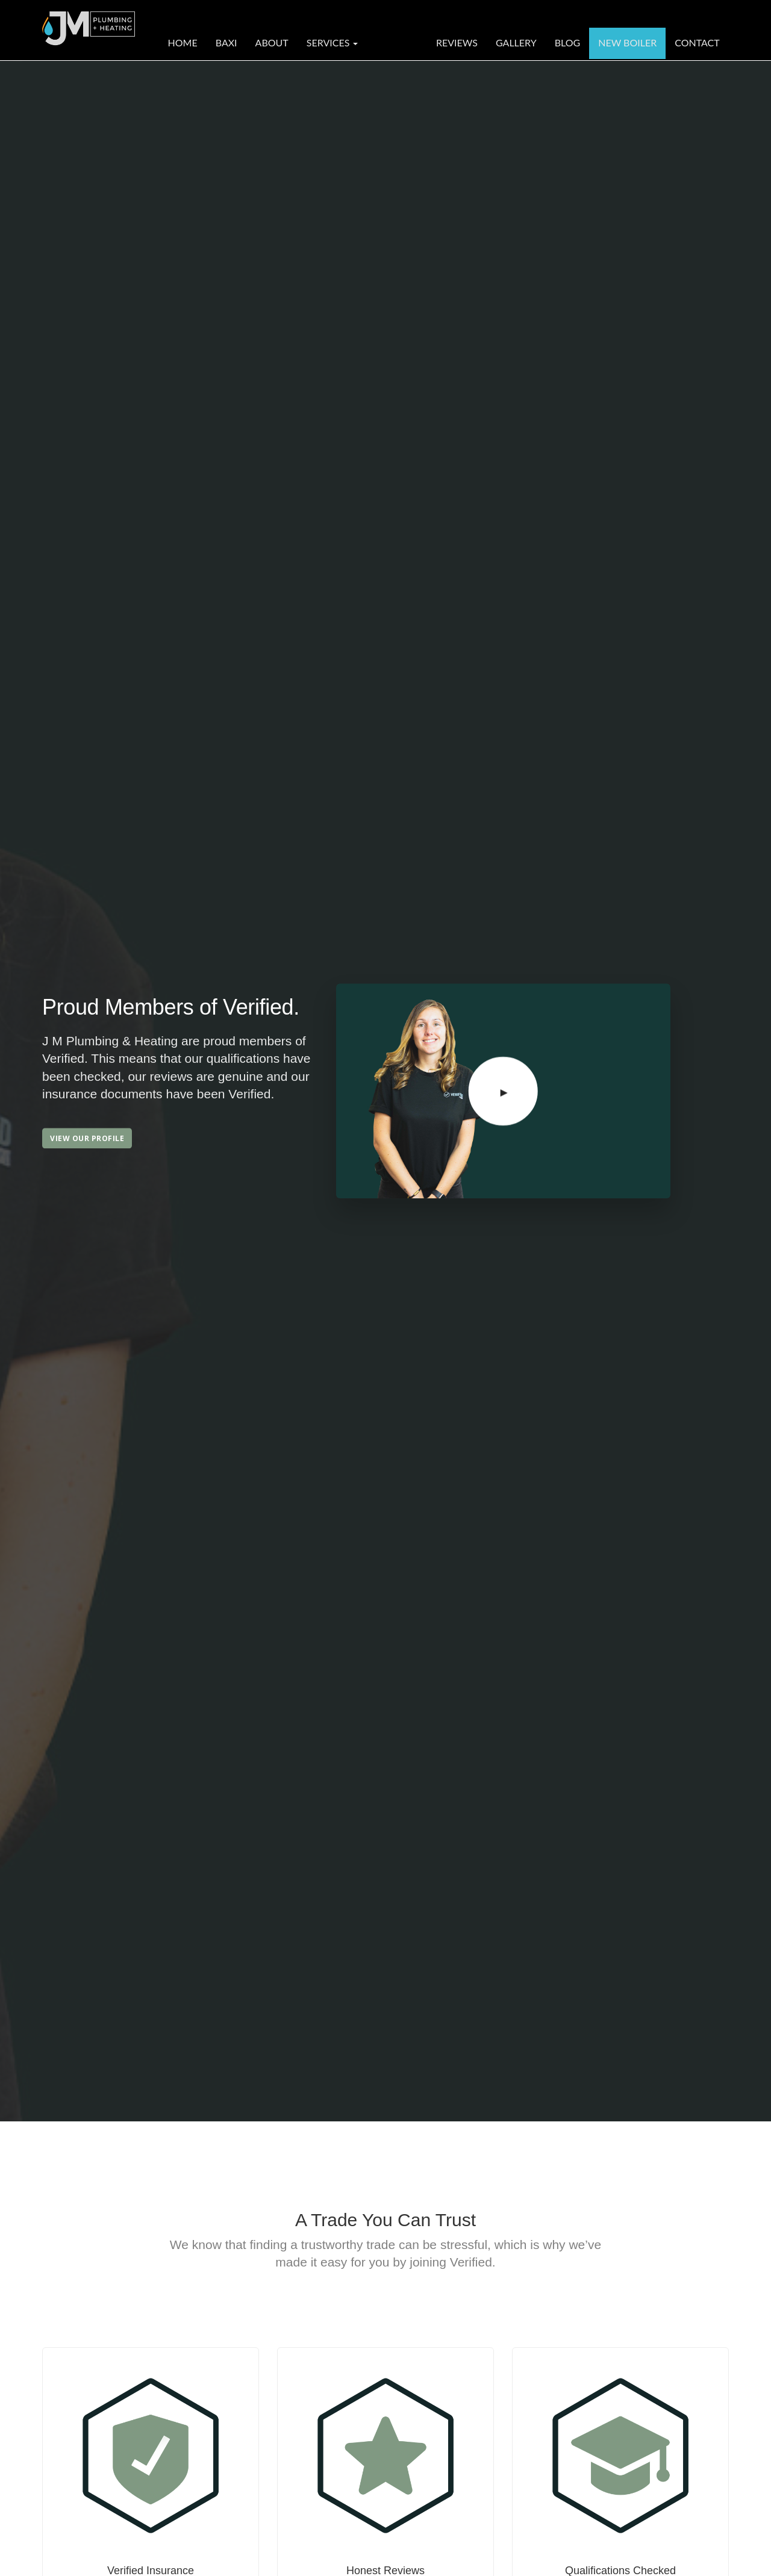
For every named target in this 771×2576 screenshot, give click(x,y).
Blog (568, 42)
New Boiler (627, 42)
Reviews (457, 42)
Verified (397, 42)
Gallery (516, 42)
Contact (697, 42)
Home (183, 42)
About (272, 42)
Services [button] (332, 42)
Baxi (226, 42)
